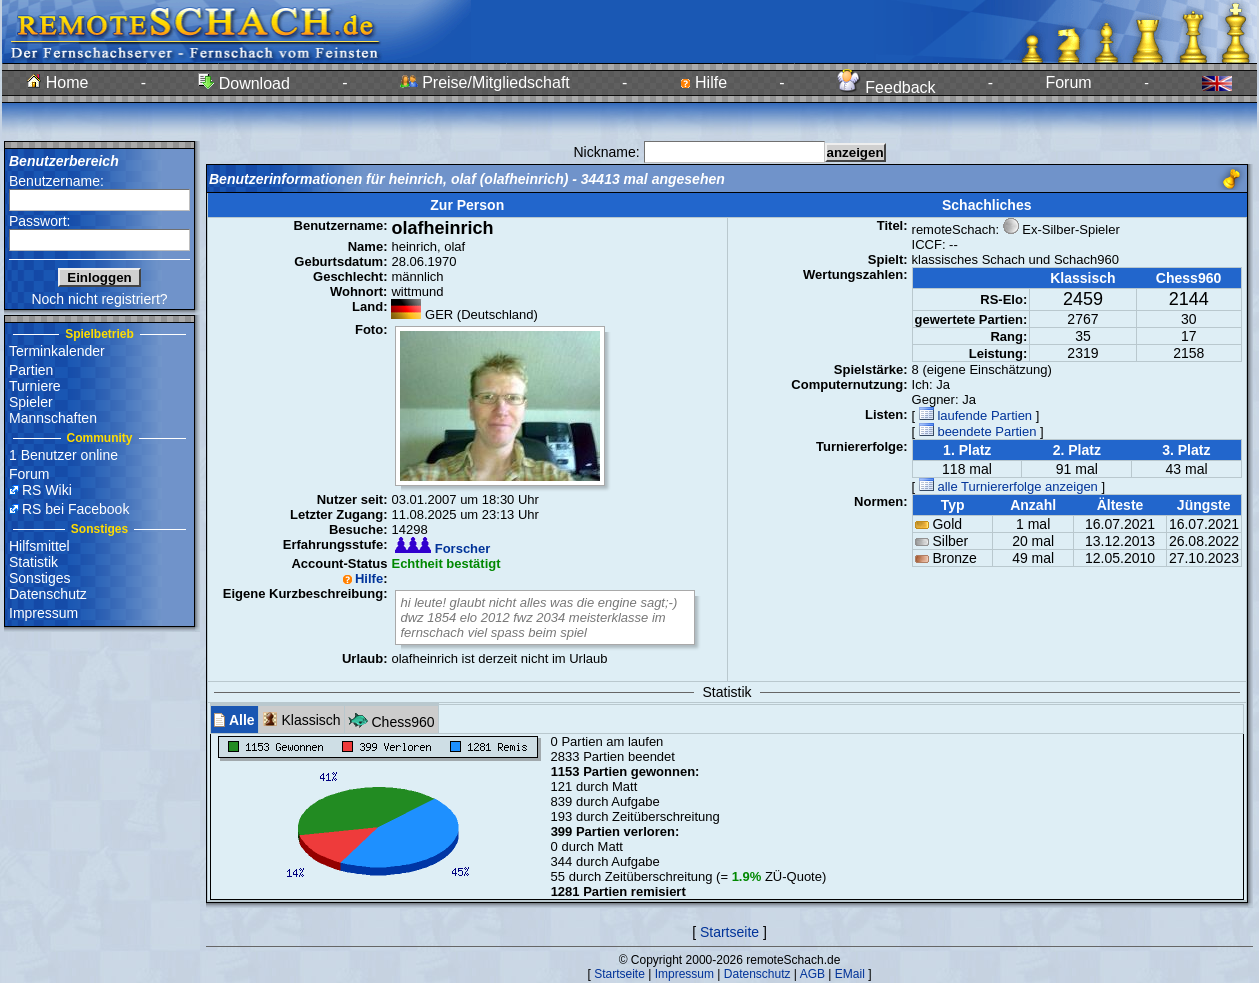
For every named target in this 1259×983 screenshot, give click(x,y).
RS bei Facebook (75, 509)
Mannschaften (53, 418)
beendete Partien (978, 431)
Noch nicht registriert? (99, 299)
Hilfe (703, 82)
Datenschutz (48, 594)
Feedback (886, 87)
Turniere (35, 386)
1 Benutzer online (63, 455)
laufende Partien (975, 415)
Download (244, 83)
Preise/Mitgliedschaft (485, 82)
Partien (31, 370)
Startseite (729, 932)
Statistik (33, 562)
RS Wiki (47, 490)
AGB (812, 974)
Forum (1068, 82)
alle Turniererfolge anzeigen (1008, 486)
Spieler (31, 402)
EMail (850, 974)
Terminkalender (57, 351)
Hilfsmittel (39, 546)
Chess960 (391, 719)
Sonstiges (39, 578)
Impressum (43, 613)
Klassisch (301, 719)
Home (57, 82)
